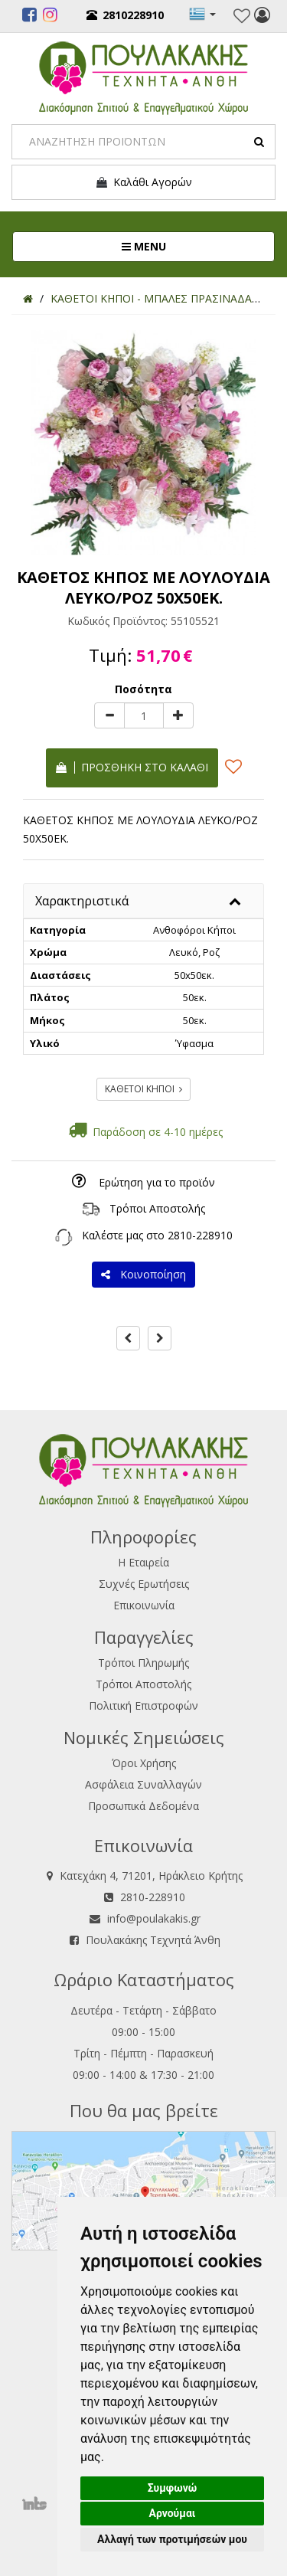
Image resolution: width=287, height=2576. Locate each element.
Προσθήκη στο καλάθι (132, 767)
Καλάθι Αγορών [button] (143, 182)
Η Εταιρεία (143, 1562)
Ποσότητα (143, 689)
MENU (195, 246)
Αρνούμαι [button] (172, 2513)
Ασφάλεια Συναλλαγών (143, 1784)
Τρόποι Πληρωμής (143, 1662)
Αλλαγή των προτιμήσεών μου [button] (172, 2539)
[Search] (143, 141)
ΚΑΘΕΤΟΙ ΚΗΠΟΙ (143, 1088)
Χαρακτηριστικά (82, 900)
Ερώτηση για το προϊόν (157, 1182)
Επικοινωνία (143, 1605)
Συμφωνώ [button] (172, 2488)
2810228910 (125, 15)
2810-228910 (200, 1235)
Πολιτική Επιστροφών (143, 1705)
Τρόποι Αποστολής (157, 1208)
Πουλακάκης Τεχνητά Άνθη (153, 1940)
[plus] (178, 715)
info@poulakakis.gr (154, 1918)
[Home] (28, 298)
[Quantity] (144, 715)
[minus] (109, 715)
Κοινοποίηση (143, 1274)
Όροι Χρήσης (144, 1763)
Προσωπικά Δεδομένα (143, 1806)
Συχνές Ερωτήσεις (144, 1583)
